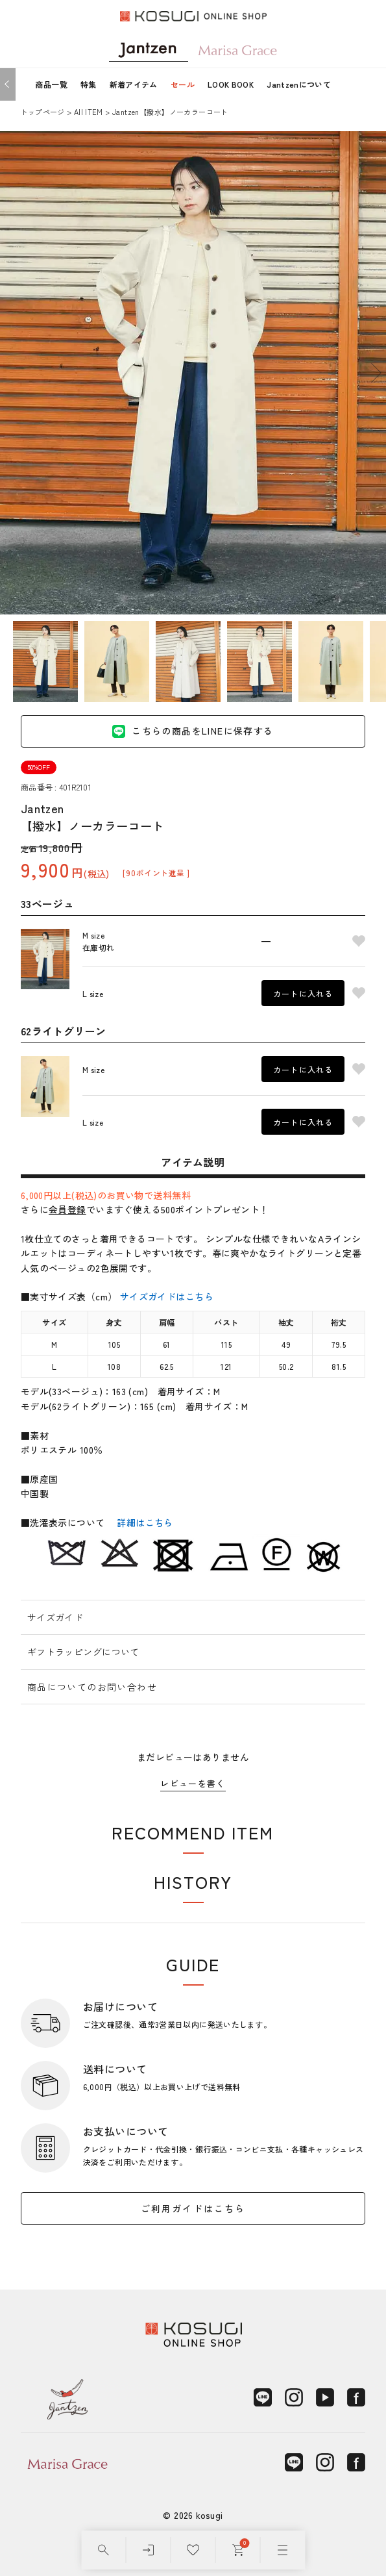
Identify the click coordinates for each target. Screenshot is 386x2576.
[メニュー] (282, 2550)
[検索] (103, 2550)
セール (183, 84)
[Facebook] (356, 2397)
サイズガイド (55, 1617)
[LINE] (263, 2397)
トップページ (43, 112)
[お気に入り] (193, 2550)
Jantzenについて (299, 84)
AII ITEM (88, 112)
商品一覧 (51, 84)
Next (376, 373)
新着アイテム (134, 84)
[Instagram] (294, 2397)
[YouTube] (325, 2397)
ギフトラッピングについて (83, 1651)
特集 (88, 84)
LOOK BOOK (231, 84)
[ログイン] (148, 2550)
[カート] (237, 2550)
